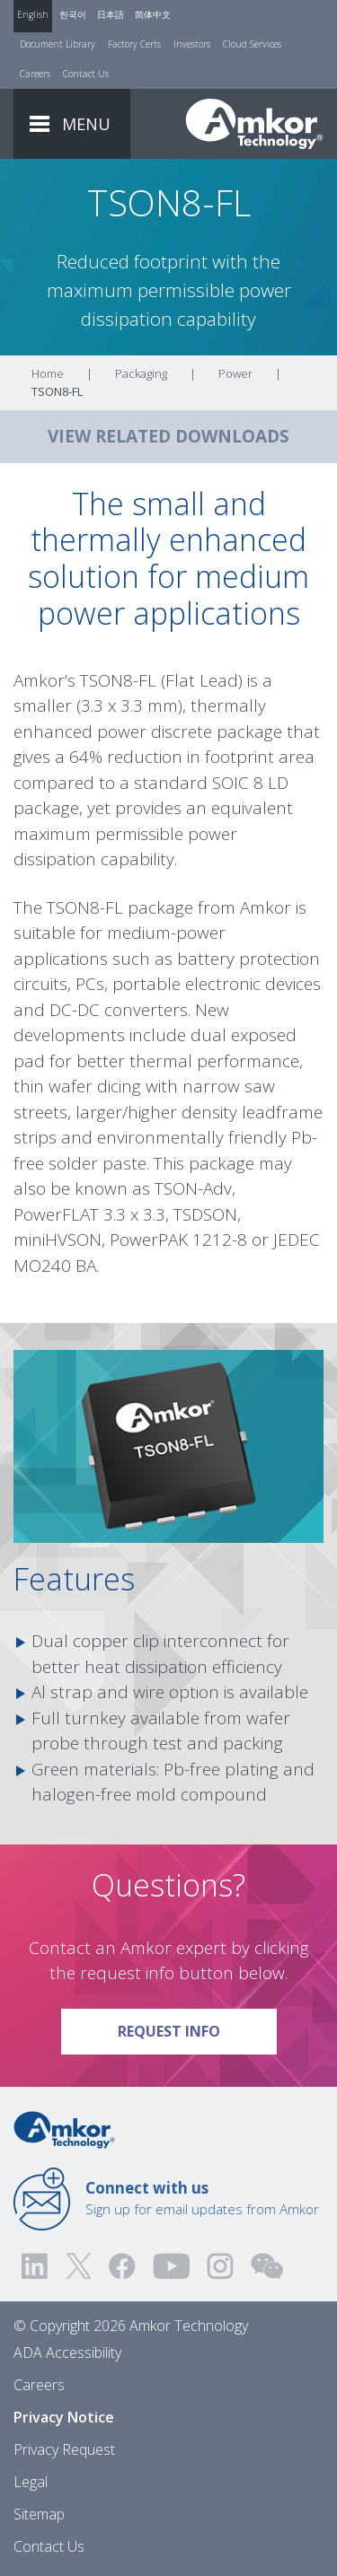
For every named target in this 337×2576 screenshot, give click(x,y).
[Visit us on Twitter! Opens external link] (79, 2266)
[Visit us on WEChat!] (267, 2266)
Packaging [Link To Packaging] (141, 373)
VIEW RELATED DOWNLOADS (168, 436)
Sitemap (39, 2514)
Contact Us (86, 73)
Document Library (57, 44)
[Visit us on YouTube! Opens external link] (171, 2266)
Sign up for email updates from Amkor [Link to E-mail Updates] (202, 2198)
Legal (30, 2482)
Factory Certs (134, 44)
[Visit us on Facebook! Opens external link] (121, 2266)
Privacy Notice (63, 2417)
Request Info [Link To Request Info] (197, 2025)
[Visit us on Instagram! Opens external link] (220, 2266)
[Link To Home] (254, 124)
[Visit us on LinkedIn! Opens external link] (36, 2266)
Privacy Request (64, 2449)
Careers (35, 73)
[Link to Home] (64, 2128)
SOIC (230, 782)
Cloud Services (252, 44)
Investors (191, 44)
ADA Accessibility (67, 2352)
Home (47, 373)
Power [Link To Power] (235, 373)
